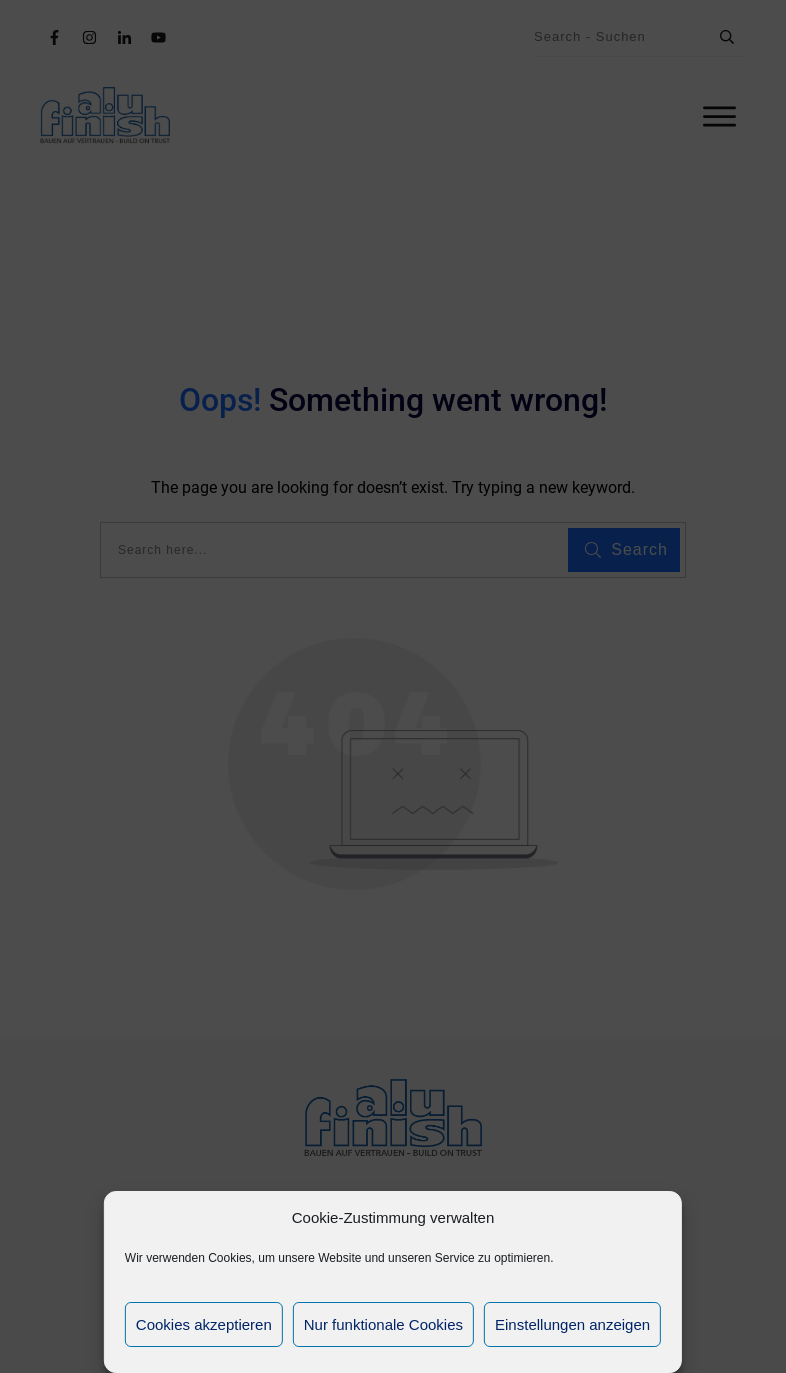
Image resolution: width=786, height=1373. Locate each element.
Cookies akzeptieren (204, 1324)
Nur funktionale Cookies (383, 1324)
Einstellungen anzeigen (572, 1324)
